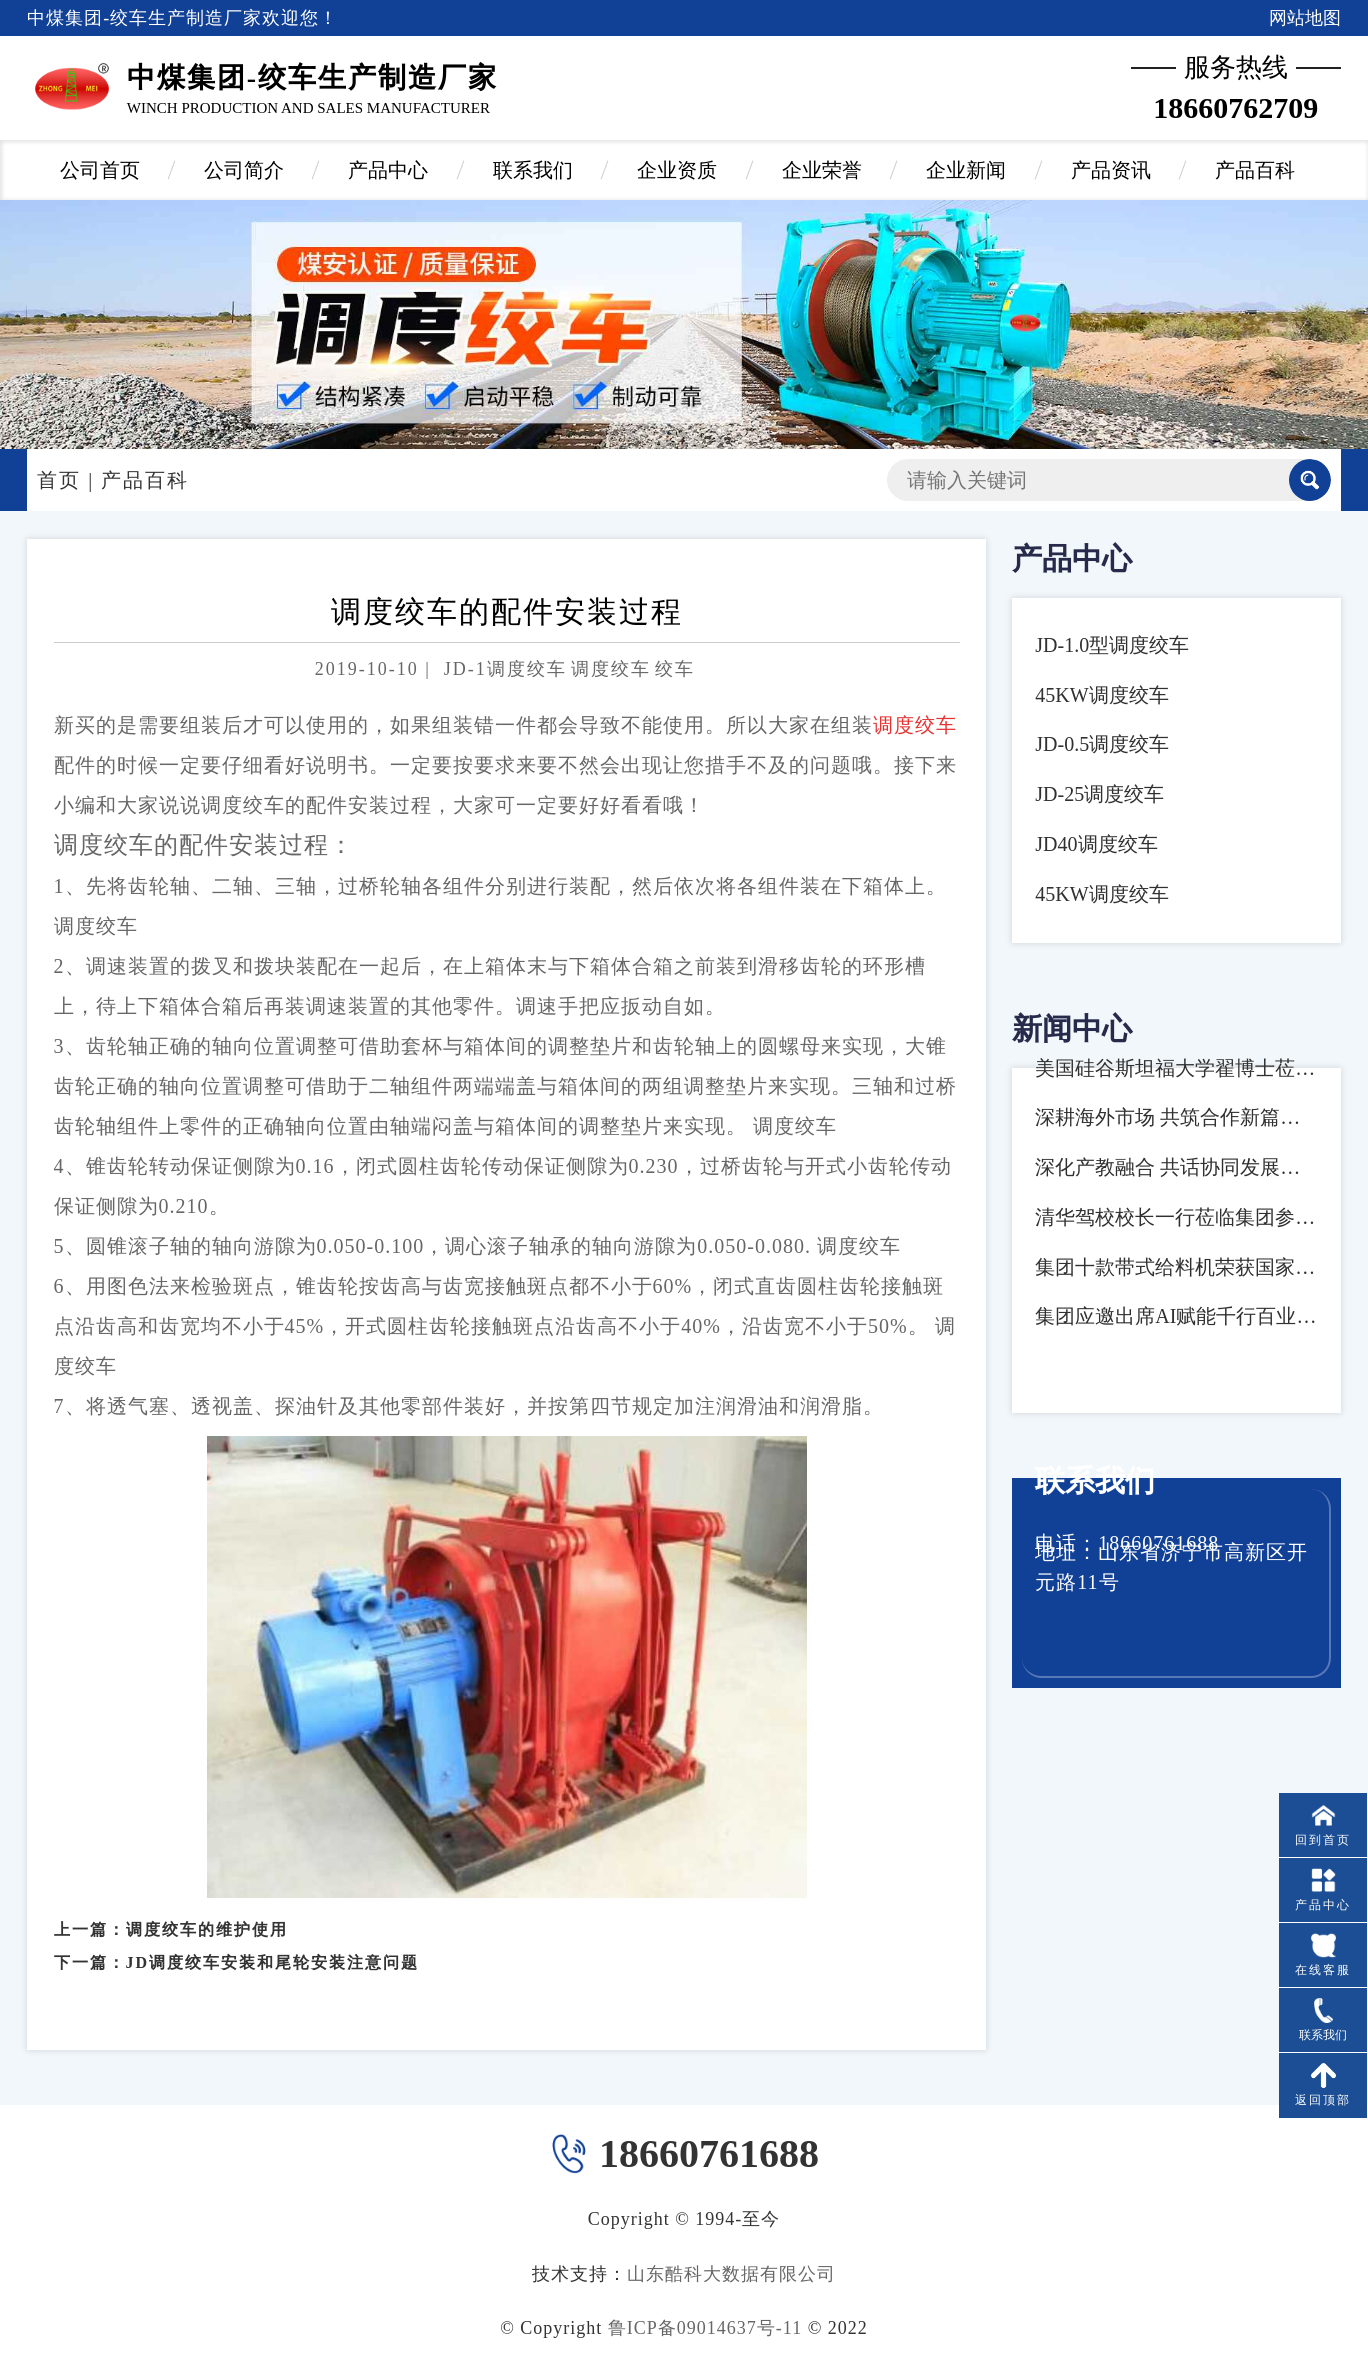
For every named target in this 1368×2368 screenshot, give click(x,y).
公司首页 (100, 170)
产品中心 (388, 170)
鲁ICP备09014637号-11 (705, 2328)
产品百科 (1255, 170)
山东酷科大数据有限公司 (731, 2274)
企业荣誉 (822, 170)
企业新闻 (966, 170)
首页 (59, 480)
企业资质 (677, 170)
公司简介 (244, 170)
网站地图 (1305, 18)
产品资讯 (1111, 170)
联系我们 (533, 170)
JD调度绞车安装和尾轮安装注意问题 (273, 1939)
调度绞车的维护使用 (207, 1906)
